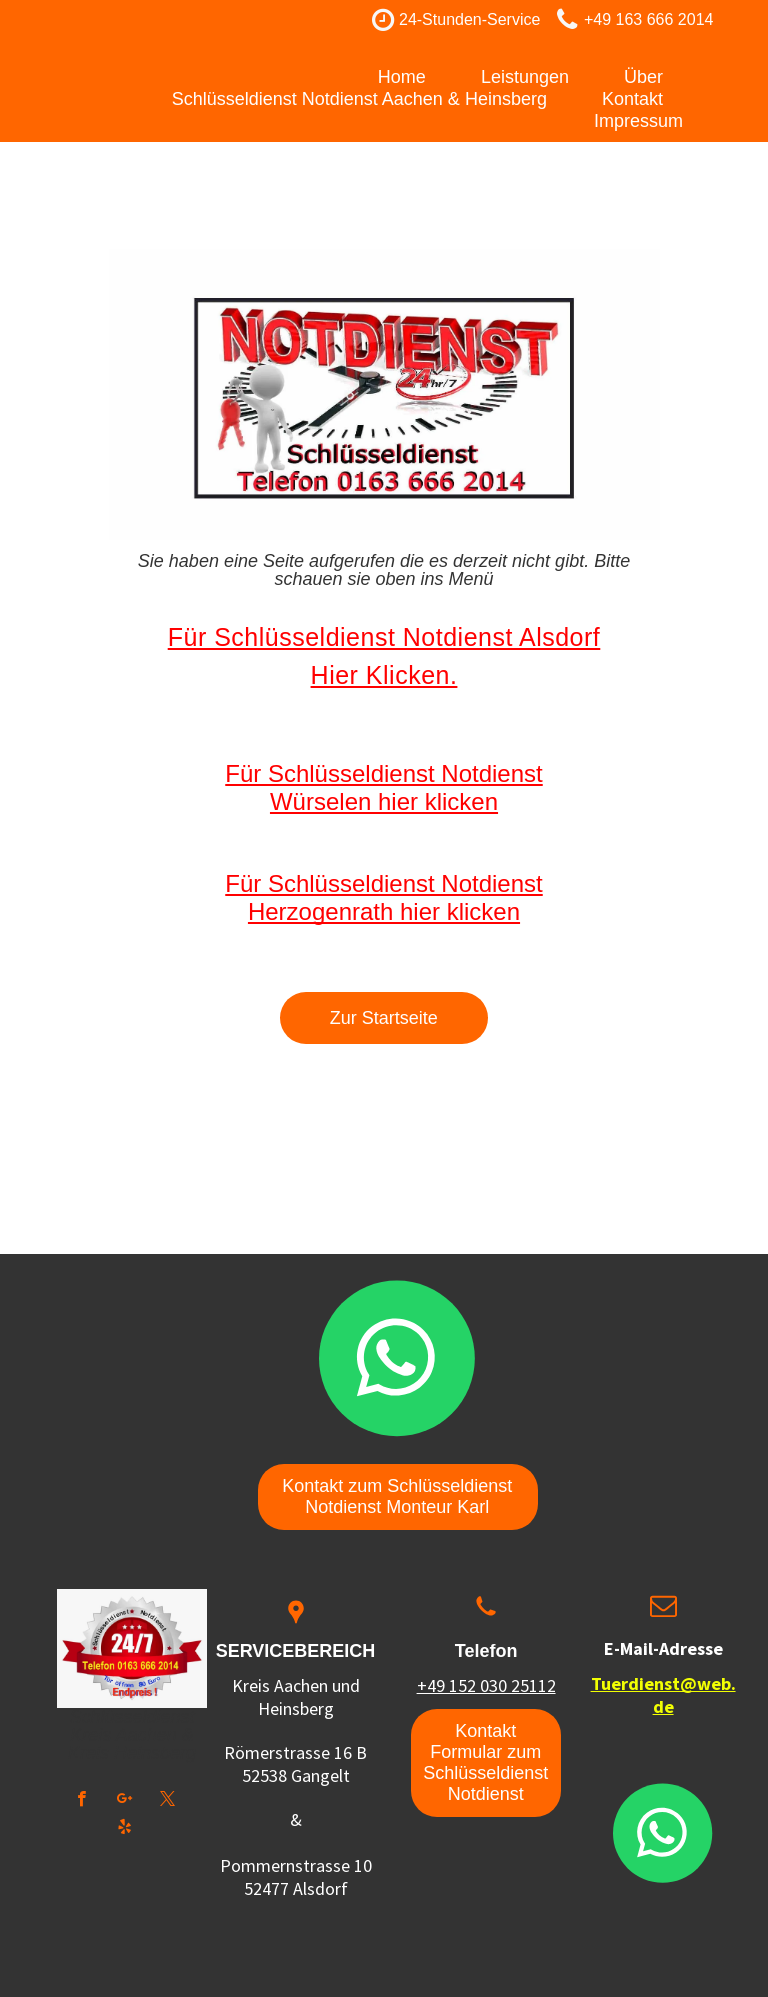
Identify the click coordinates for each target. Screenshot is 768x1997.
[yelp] (124, 1829)
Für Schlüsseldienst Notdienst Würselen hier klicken (383, 787)
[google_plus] (124, 1801)
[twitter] (167, 1801)
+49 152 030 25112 (486, 1685)
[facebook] (81, 1801)
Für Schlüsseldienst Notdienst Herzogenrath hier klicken (383, 897)
